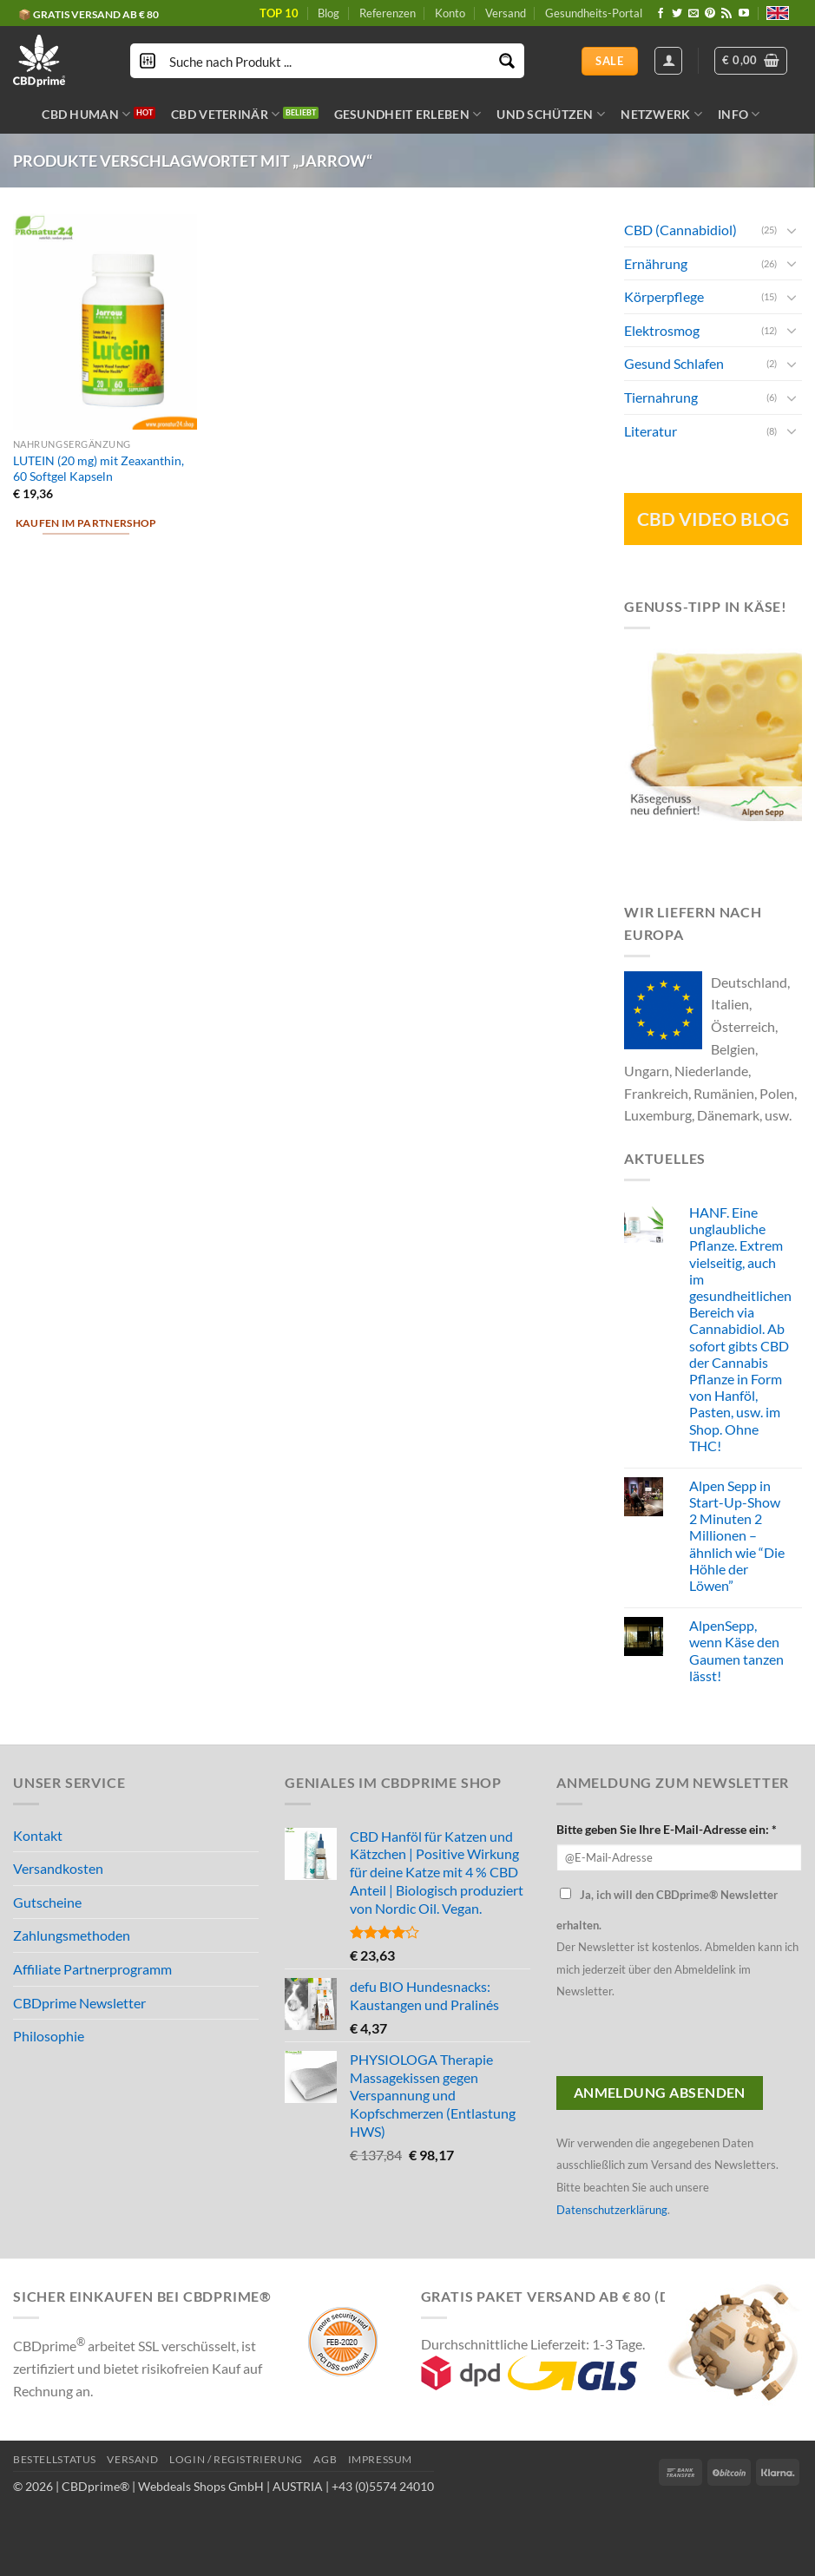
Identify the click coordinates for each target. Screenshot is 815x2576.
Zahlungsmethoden (71, 1935)
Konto (450, 13)
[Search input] (328, 61)
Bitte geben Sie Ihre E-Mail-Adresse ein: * (666, 1829)
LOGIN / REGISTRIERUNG (236, 2459)
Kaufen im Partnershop (86, 523)
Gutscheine (47, 1902)
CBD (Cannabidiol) (680, 229)
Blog (328, 13)
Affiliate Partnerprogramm (92, 1969)
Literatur (650, 430)
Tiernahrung (661, 397)
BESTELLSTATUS (54, 2459)
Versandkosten (58, 1868)
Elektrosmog (662, 329)
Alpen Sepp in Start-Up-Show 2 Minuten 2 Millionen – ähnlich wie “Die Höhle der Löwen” (737, 1534)
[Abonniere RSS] (726, 14)
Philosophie (48, 2035)
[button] (750, 61)
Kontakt (37, 1835)
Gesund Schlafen (674, 363)
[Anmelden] (668, 61)
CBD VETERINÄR (225, 114)
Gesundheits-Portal (593, 13)
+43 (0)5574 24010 (383, 2486)
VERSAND (132, 2459)
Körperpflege (664, 296)
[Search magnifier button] (507, 61)
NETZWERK (661, 114)
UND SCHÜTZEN (550, 114)
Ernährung (655, 262)
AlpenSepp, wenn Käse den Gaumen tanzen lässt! (736, 1650)
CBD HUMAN (86, 114)
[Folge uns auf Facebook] (660, 14)
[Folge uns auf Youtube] (744, 14)
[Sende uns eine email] (693, 14)
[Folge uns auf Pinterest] (710, 14)
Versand (505, 13)
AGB (325, 2459)
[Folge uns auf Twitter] (677, 14)
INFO (739, 114)
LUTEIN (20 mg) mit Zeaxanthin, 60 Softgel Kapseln (98, 468)
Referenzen (387, 13)
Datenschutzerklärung (611, 2210)
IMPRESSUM (380, 2459)
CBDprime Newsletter (79, 2002)
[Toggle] (791, 229)
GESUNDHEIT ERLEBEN (408, 114)
